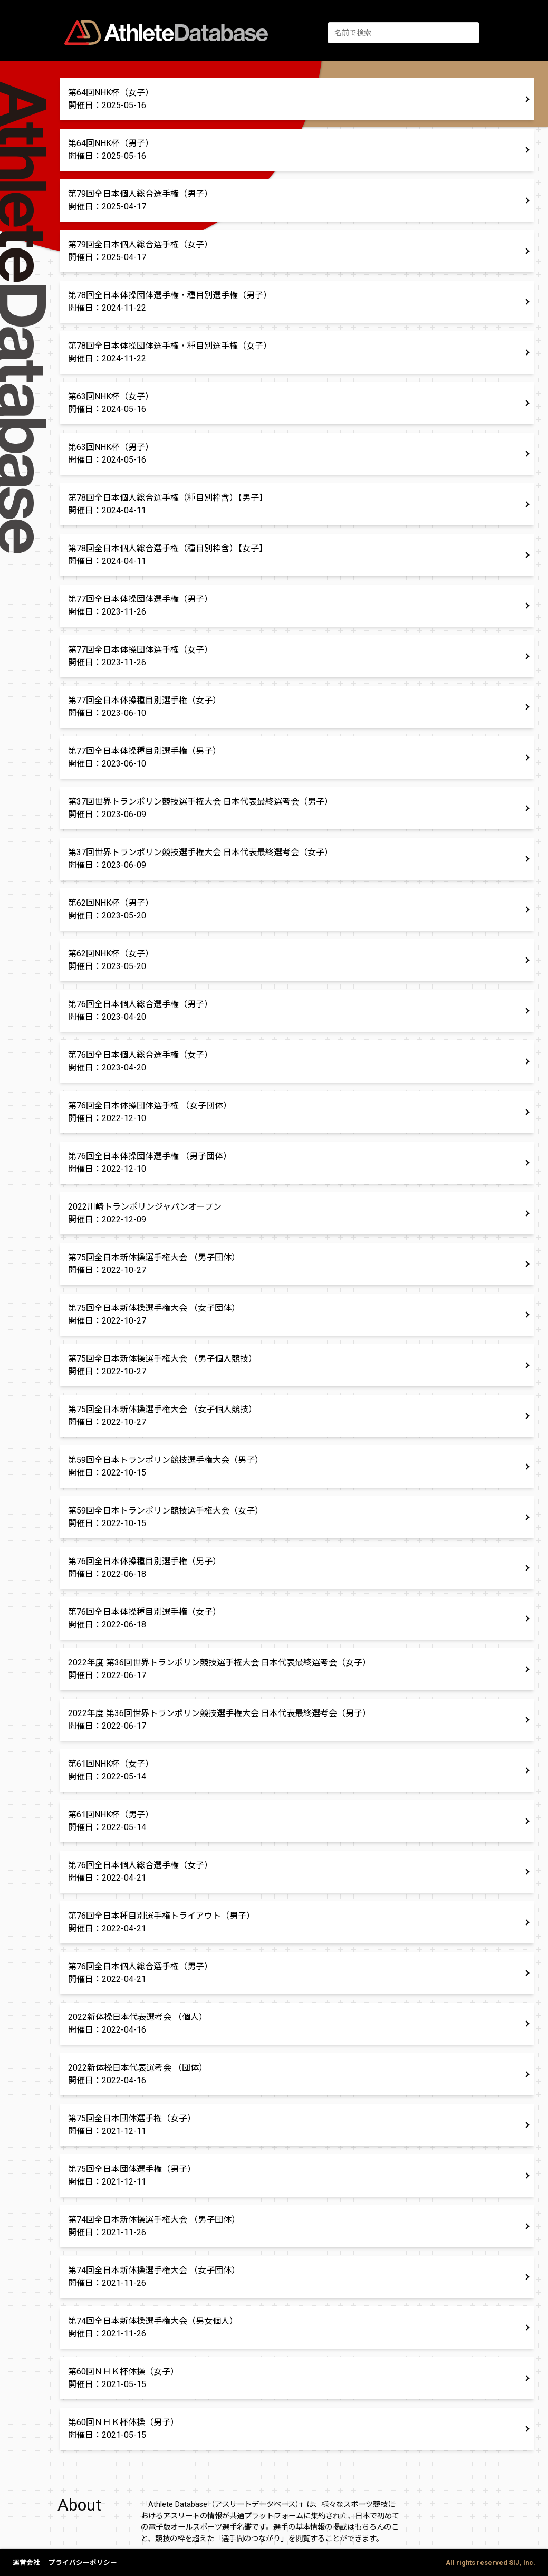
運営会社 (26, 2563)
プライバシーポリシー (83, 2563)
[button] (297, 99)
